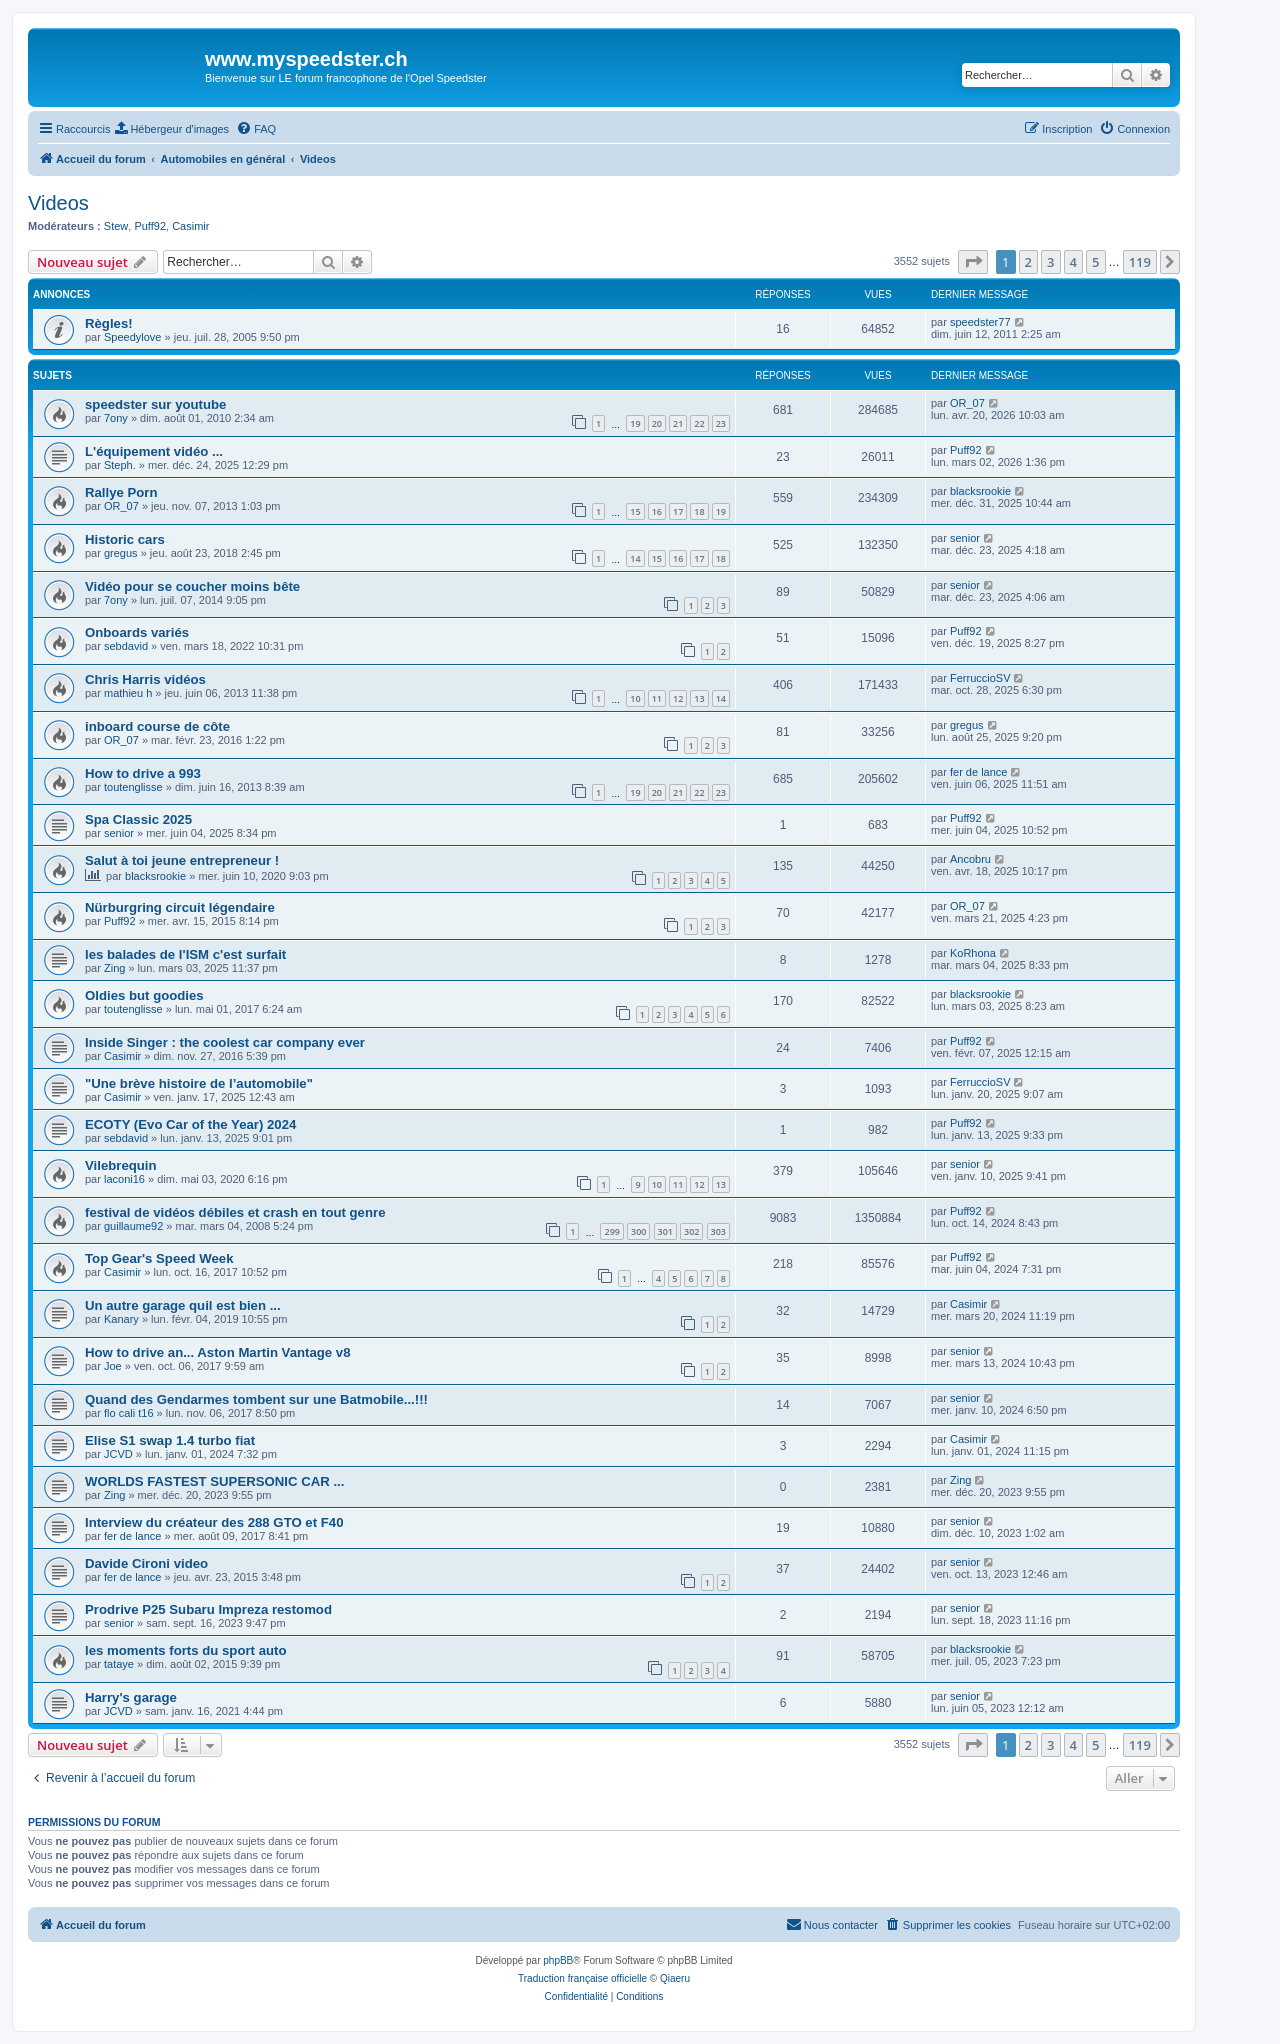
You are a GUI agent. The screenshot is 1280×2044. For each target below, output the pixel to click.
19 (635, 423)
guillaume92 (133, 1226)
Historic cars (125, 539)
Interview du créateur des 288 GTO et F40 (214, 1522)
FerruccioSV (980, 678)
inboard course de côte (157, 726)
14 (635, 558)
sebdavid (126, 646)
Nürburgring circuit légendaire (180, 907)
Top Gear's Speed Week (159, 1258)
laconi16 (124, 1179)
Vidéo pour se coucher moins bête (192, 586)
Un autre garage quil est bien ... (183, 1305)
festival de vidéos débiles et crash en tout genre (235, 1212)
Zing (114, 968)
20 (657, 423)
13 (699, 698)
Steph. (120, 465)
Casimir (190, 226)
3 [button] (1050, 262)
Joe (113, 1366)
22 (699, 423)
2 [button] (1028, 262)
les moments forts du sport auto (186, 1650)
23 (721, 423)
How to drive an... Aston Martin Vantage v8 (218, 1352)
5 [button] (1095, 262)
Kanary (121, 1319)
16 (657, 511)
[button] (973, 262)
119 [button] (1140, 262)
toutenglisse (133, 787)
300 (638, 1231)
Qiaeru (675, 1978)
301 (665, 1231)
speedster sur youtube (155, 404)
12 (678, 698)
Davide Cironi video (146, 1563)
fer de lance (978, 772)
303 (718, 1231)
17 (678, 511)
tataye (119, 1664)
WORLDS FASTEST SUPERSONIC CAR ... (214, 1481)
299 (611, 1231)
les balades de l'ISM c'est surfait (185, 954)
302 (691, 1231)
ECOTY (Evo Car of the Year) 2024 (190, 1124)
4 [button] (1073, 262)
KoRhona (973, 953)
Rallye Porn (121, 492)
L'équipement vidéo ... (154, 451)
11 (657, 698)
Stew (116, 226)
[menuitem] (172, 129)
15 (635, 511)
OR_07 (967, 403)
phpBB (558, 1960)
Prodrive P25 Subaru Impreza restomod (208, 1609)
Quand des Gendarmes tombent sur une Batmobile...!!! (256, 1399)
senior (965, 538)
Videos (58, 203)
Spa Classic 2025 (138, 819)
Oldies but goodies (144, 995)
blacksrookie (980, 491)
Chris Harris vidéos (145, 679)
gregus (121, 553)
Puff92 (150, 226)
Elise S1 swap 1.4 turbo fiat (170, 1440)
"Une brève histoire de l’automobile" (199, 1083)
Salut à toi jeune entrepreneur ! (182, 860)
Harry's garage (131, 1697)
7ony (116, 418)
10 (635, 698)
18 (699, 511)
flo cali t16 (129, 1413)
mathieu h (128, 693)
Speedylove (133, 337)
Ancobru (970, 859)
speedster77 (980, 322)
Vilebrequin (121, 1165)
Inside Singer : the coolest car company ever (225, 1042)
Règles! (109, 323)
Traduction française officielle (582, 1978)
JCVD (118, 1454)
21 (678, 423)
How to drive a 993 (143, 773)
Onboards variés (137, 632)
